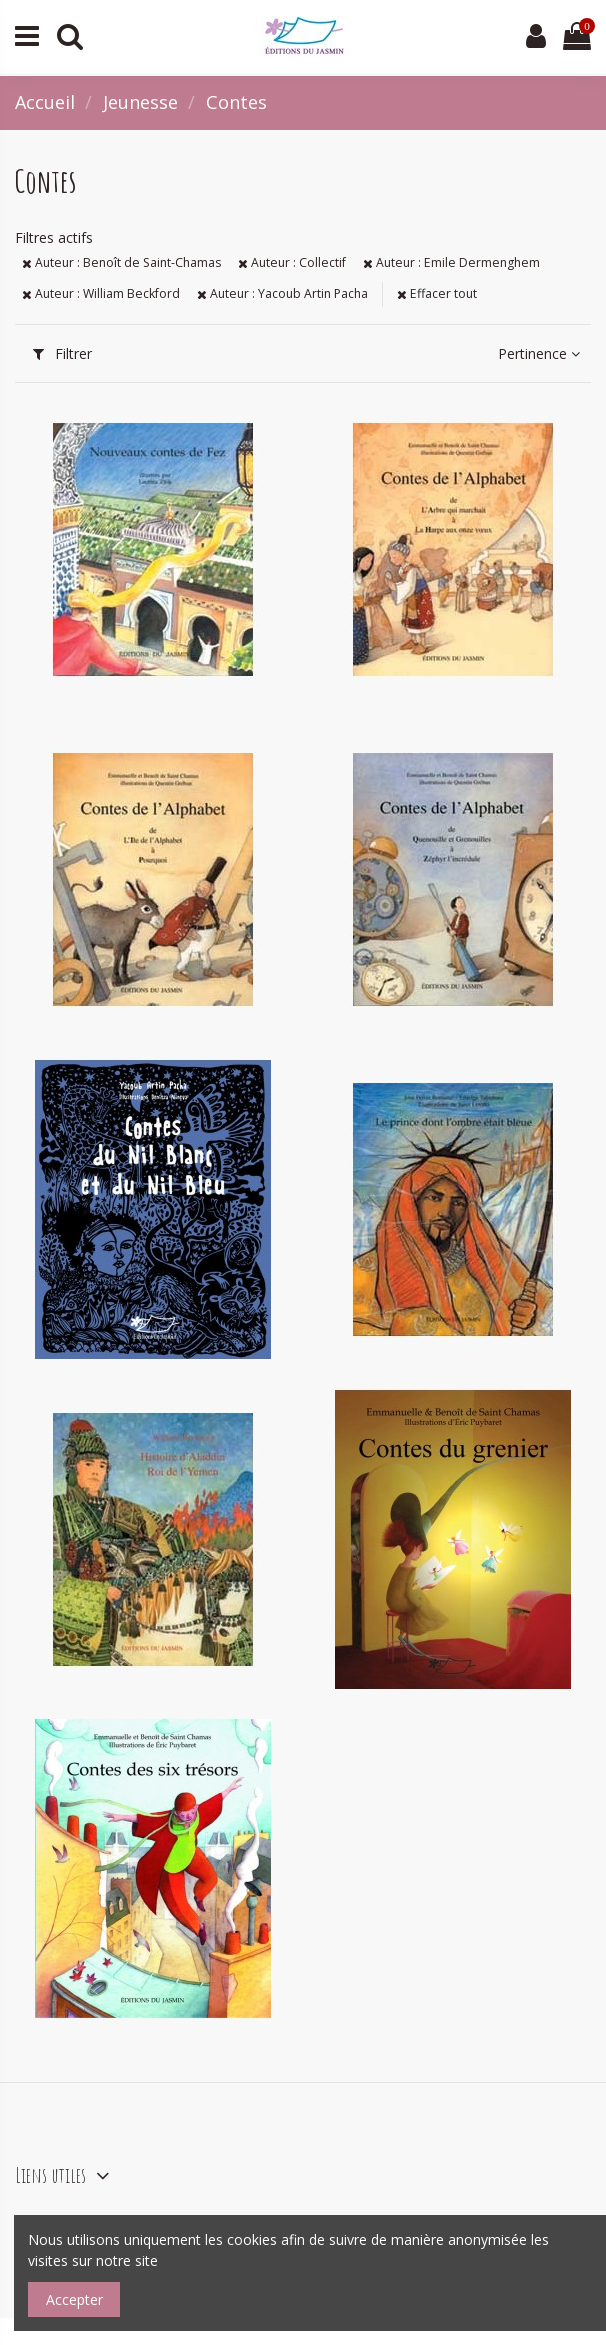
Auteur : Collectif (292, 262)
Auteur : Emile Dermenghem (451, 262)
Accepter (74, 2299)
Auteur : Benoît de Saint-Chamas (121, 262)
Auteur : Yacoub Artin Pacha (282, 293)
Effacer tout (437, 293)
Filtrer (62, 353)
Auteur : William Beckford (101, 293)
